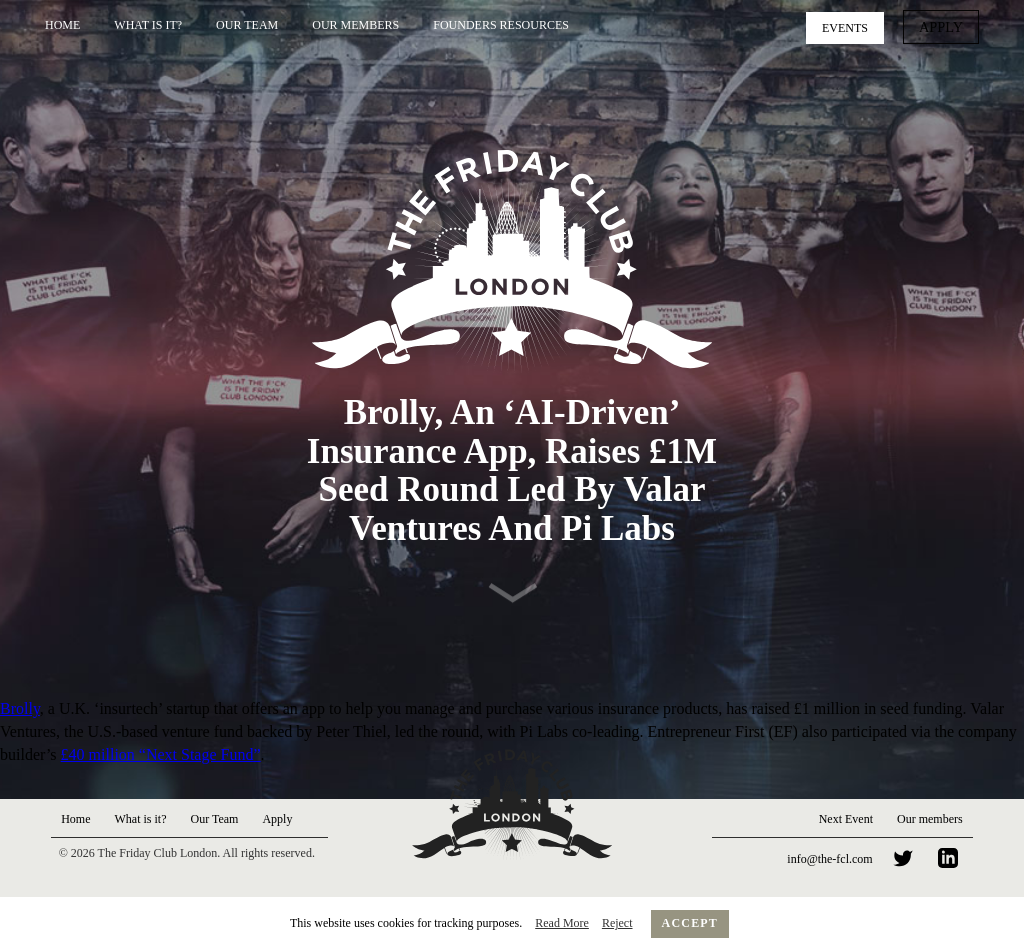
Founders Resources (501, 25)
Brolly (20, 708)
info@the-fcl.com (829, 859)
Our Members (355, 25)
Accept (690, 923)
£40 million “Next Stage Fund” (161, 754)
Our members (930, 819)
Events (852, 26)
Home (62, 25)
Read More (562, 923)
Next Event (846, 819)
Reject (617, 923)
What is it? (148, 25)
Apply (944, 26)
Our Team (247, 25)
